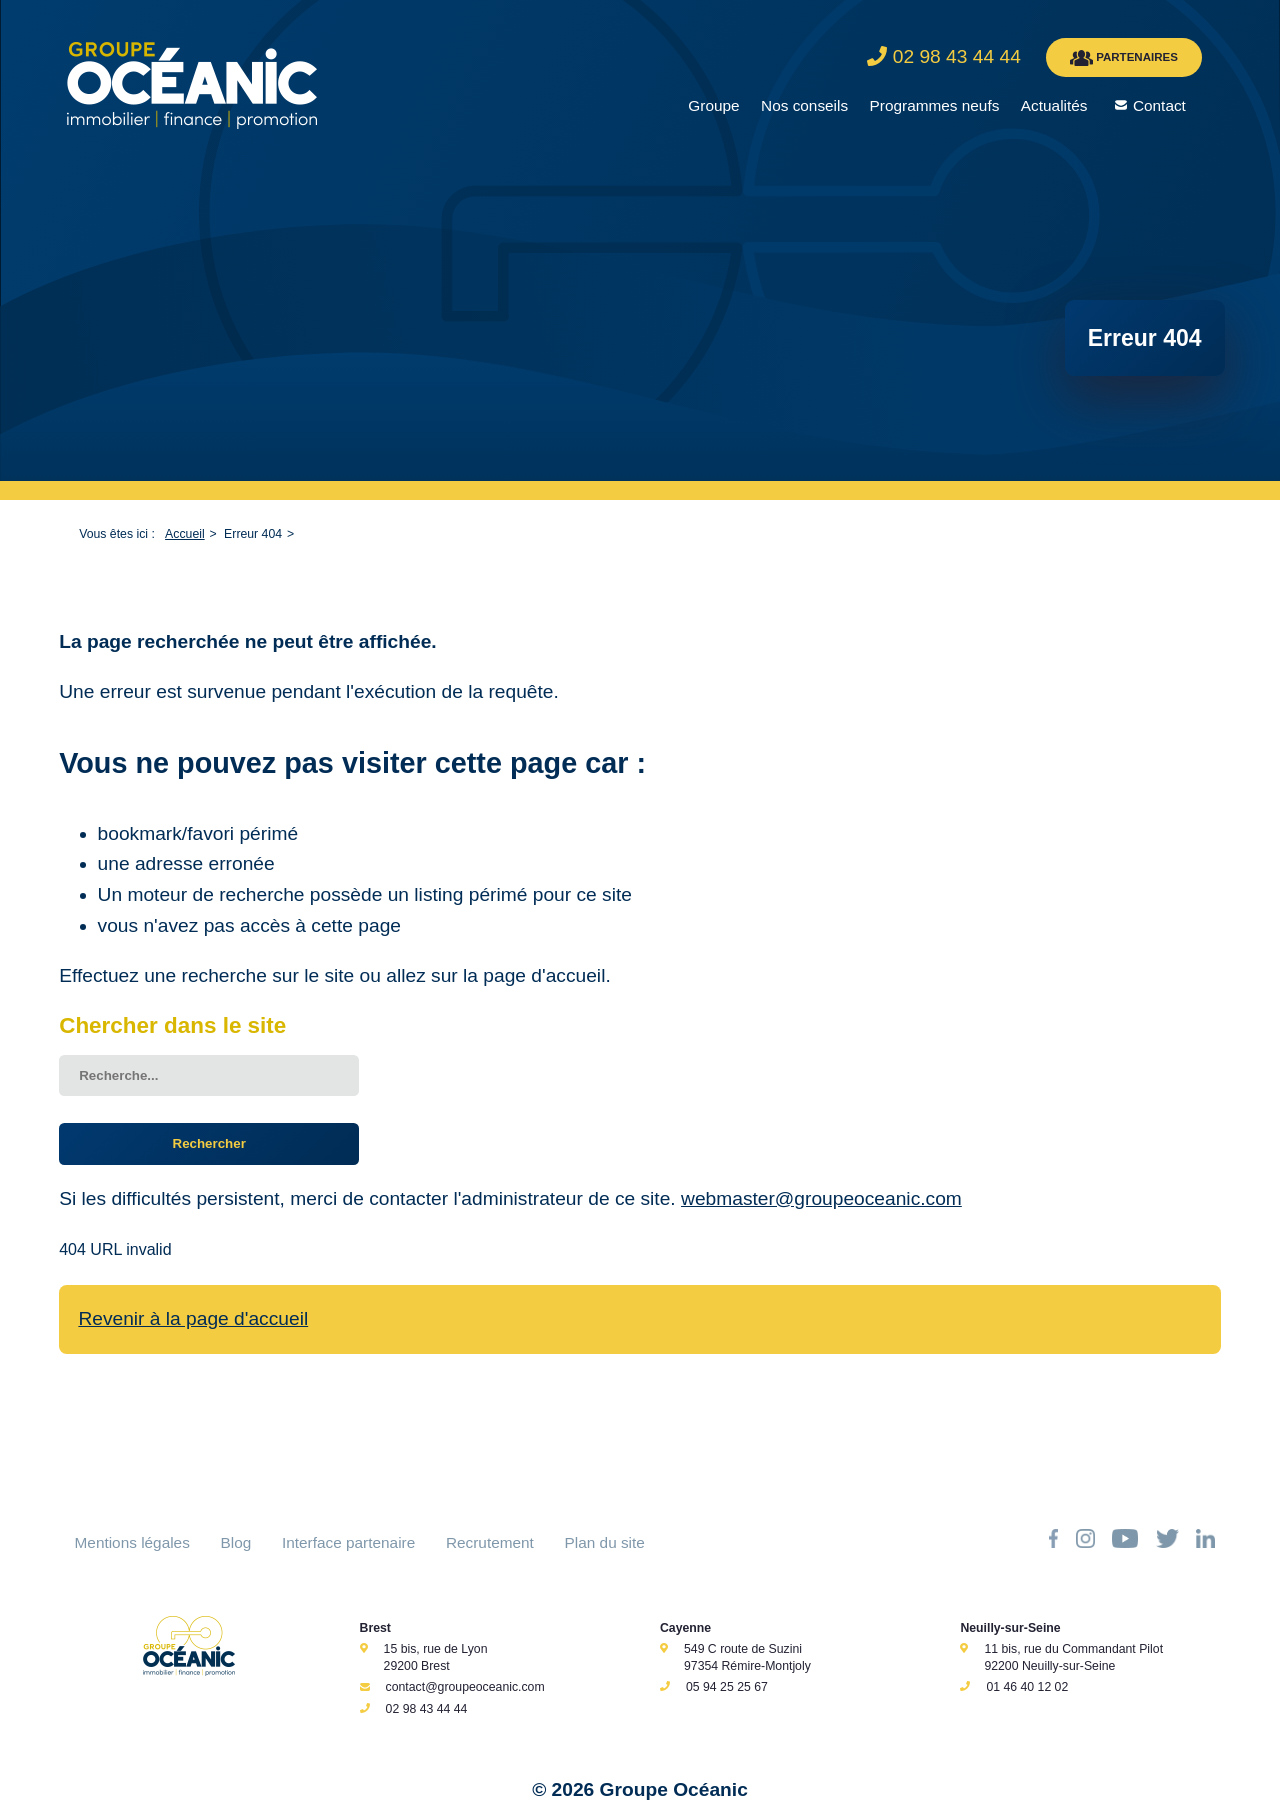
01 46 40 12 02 (1027, 1687)
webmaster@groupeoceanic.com (821, 1198)
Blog (236, 1542)
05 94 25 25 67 (727, 1687)
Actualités (1054, 105)
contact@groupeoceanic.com (465, 1687)
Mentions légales (132, 1542)
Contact (1159, 105)
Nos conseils (804, 105)
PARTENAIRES (1124, 58)
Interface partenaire (348, 1542)
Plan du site (605, 1542)
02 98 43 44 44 (427, 1709)
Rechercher (209, 1143)
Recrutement (490, 1542)
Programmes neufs (935, 105)
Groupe (713, 105)
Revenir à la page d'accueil (193, 1318)
